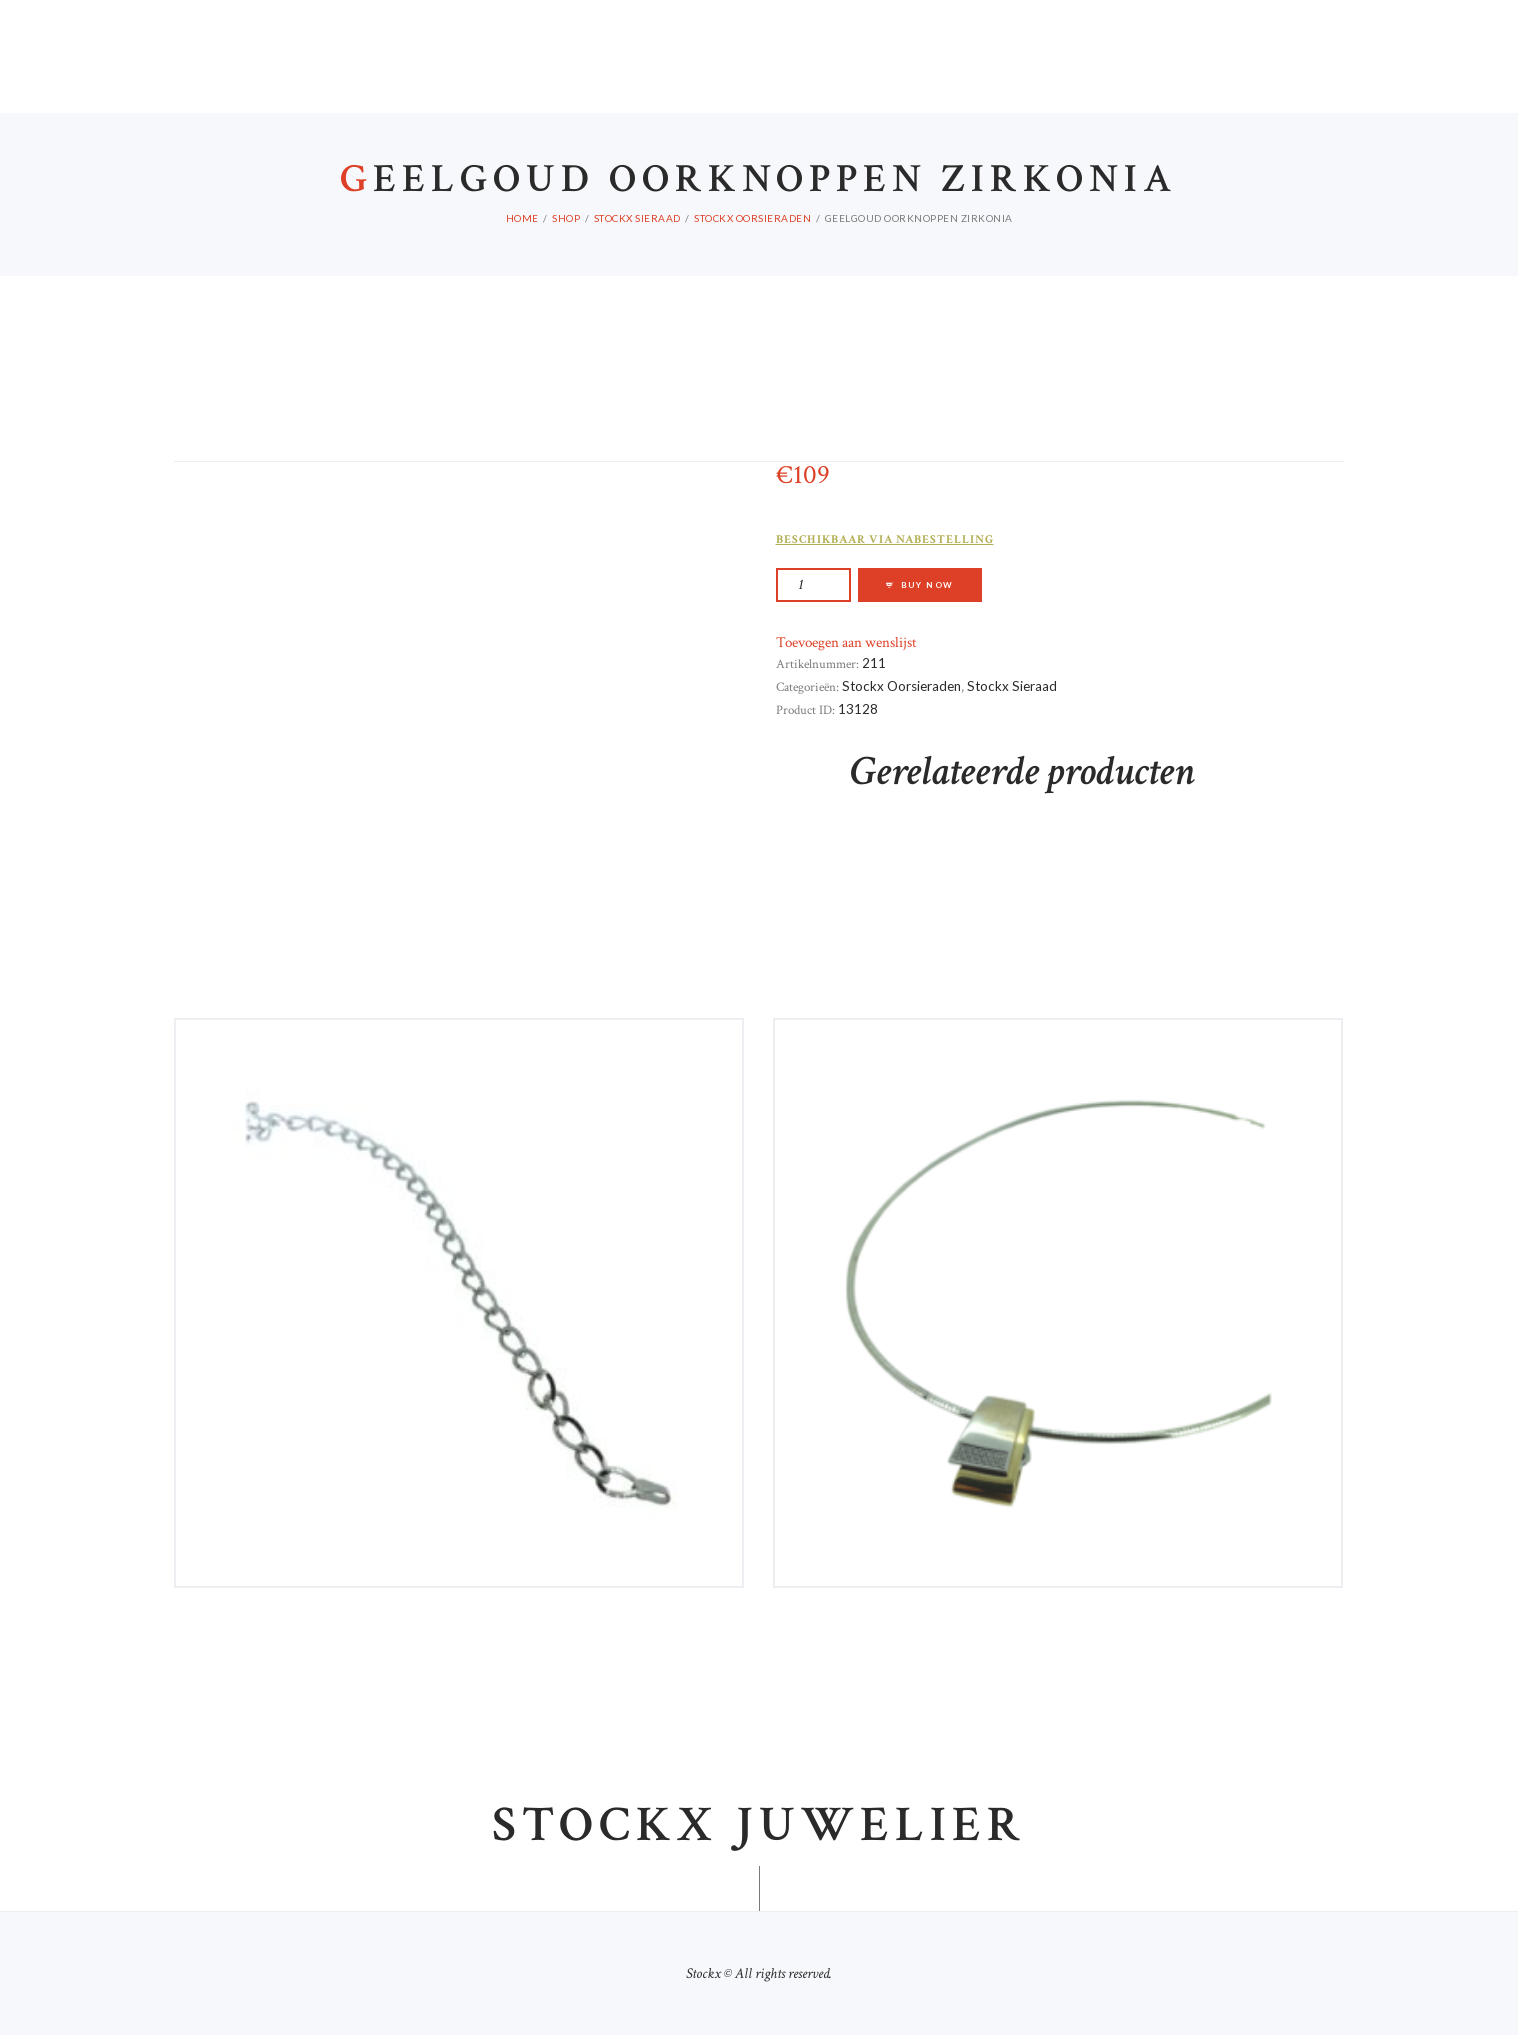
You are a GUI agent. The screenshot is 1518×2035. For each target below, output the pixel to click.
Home (522, 218)
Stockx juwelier (759, 1826)
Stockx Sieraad (637, 218)
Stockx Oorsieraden (752, 218)
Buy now (928, 585)
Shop (566, 218)
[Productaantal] (813, 584)
